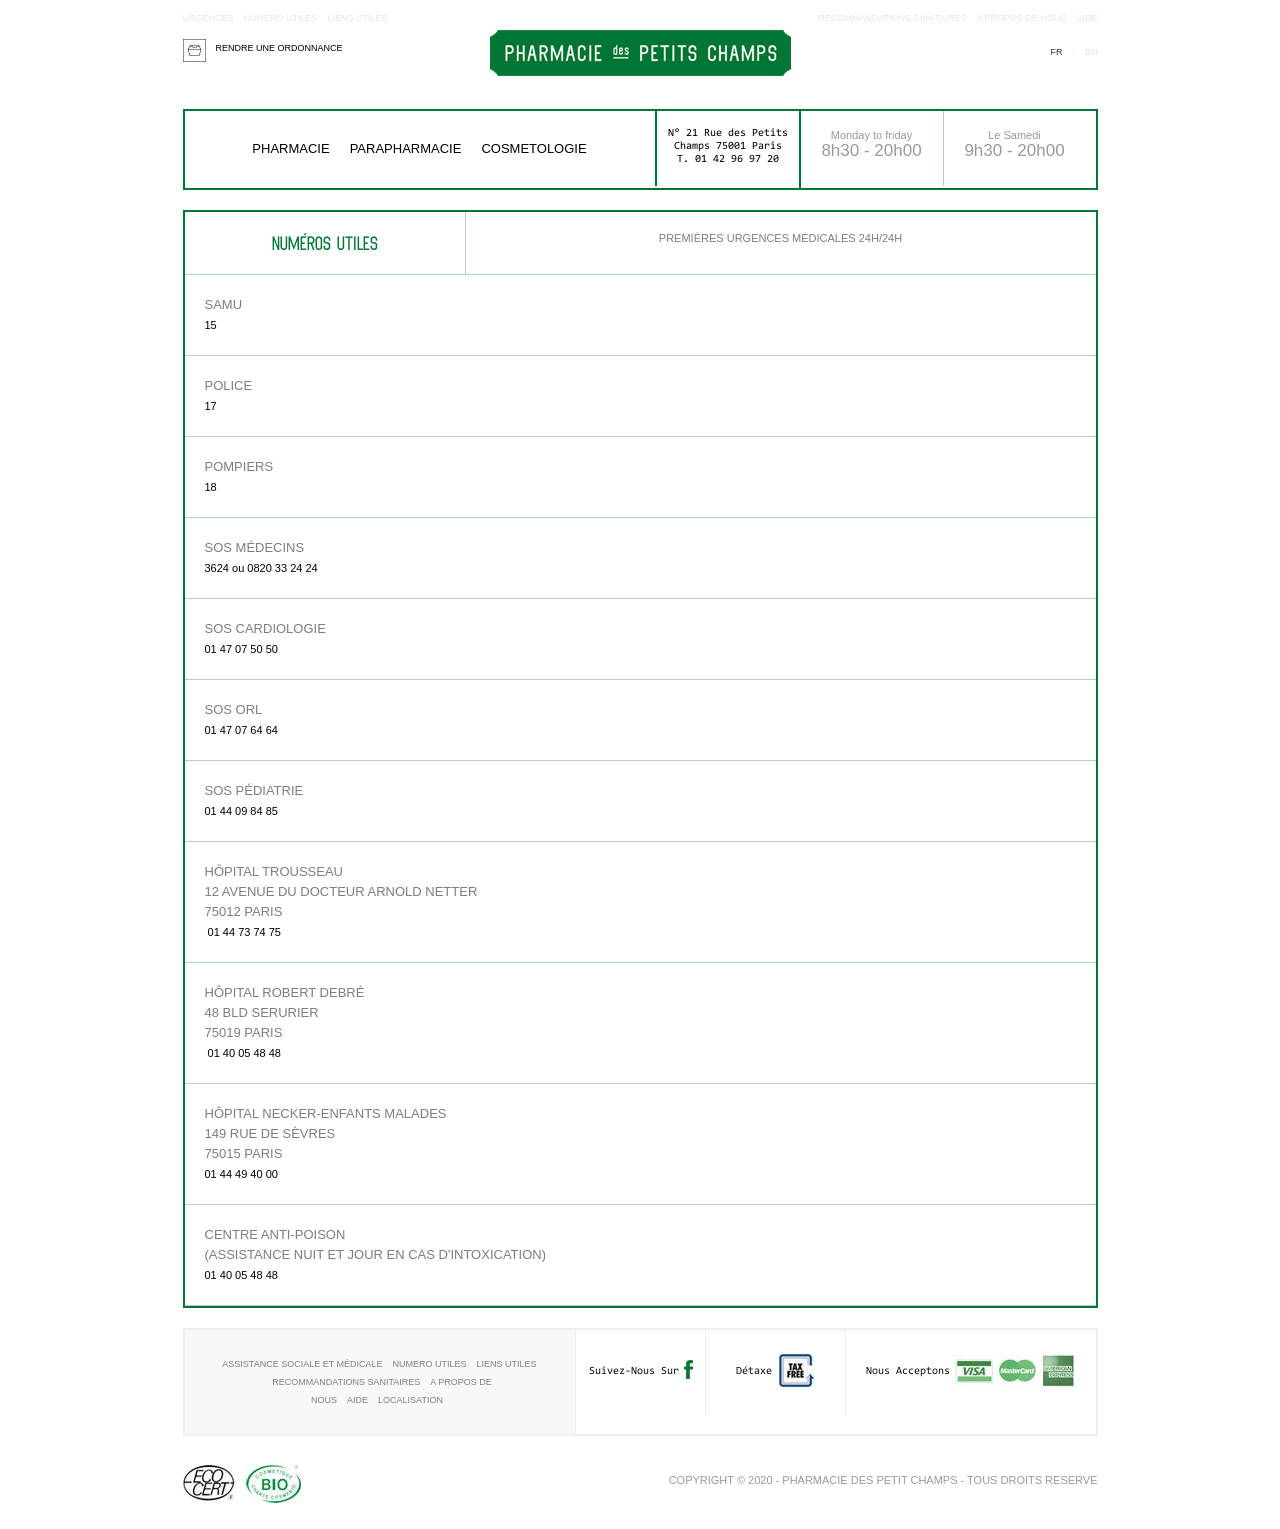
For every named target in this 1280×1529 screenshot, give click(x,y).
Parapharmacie (406, 148)
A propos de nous (1021, 18)
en (1091, 52)
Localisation (410, 1400)
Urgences (208, 18)
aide (1086, 18)
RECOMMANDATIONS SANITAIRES (892, 18)
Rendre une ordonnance (279, 48)
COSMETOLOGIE (533, 148)
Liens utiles (358, 18)
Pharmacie (290, 148)
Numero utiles (281, 18)
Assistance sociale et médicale (302, 1364)
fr (1056, 52)
